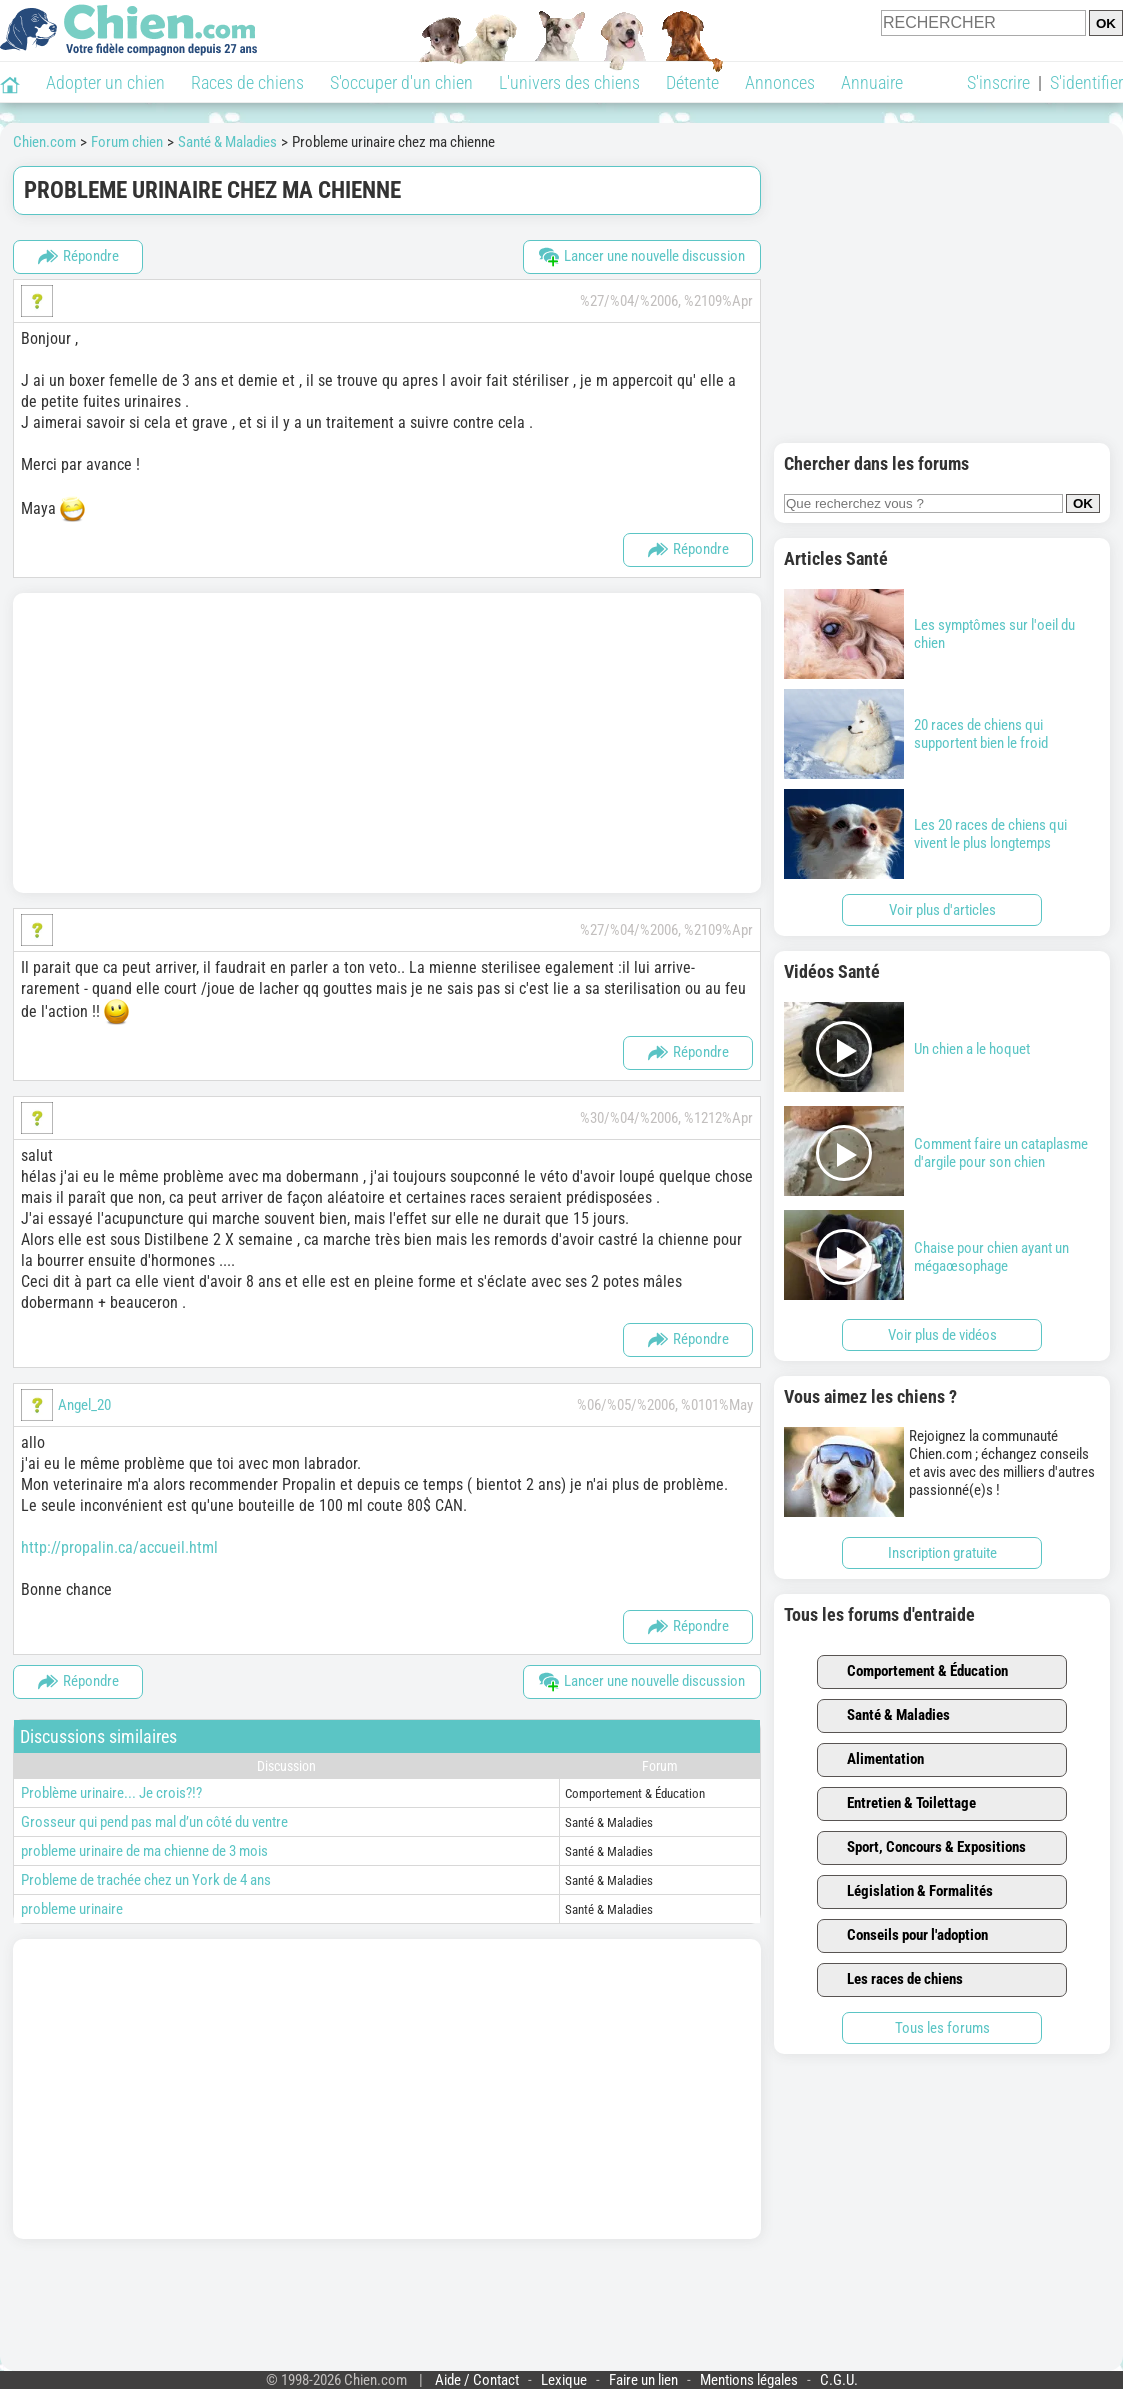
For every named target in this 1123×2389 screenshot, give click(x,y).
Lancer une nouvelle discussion (642, 257)
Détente (692, 82)
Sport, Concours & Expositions (925, 1848)
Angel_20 (84, 1405)
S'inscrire (998, 82)
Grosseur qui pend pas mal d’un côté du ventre (154, 1822)
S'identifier (1086, 82)
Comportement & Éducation (916, 1672)
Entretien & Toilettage (900, 1804)
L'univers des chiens (569, 82)
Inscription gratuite (942, 1553)
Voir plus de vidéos (942, 1335)
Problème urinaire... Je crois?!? (111, 1793)
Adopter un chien (105, 82)
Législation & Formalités (908, 1892)
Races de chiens (247, 82)
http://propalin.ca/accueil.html (119, 1547)
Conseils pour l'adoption (906, 1936)
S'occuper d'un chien (401, 82)
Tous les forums (942, 2028)
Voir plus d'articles (942, 910)
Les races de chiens (893, 1980)
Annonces (780, 82)
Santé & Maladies (887, 1716)
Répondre (78, 257)
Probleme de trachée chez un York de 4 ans (146, 1880)
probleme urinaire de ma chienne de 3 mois (144, 1851)
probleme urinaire (72, 1909)
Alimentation (874, 1760)
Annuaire (872, 82)
